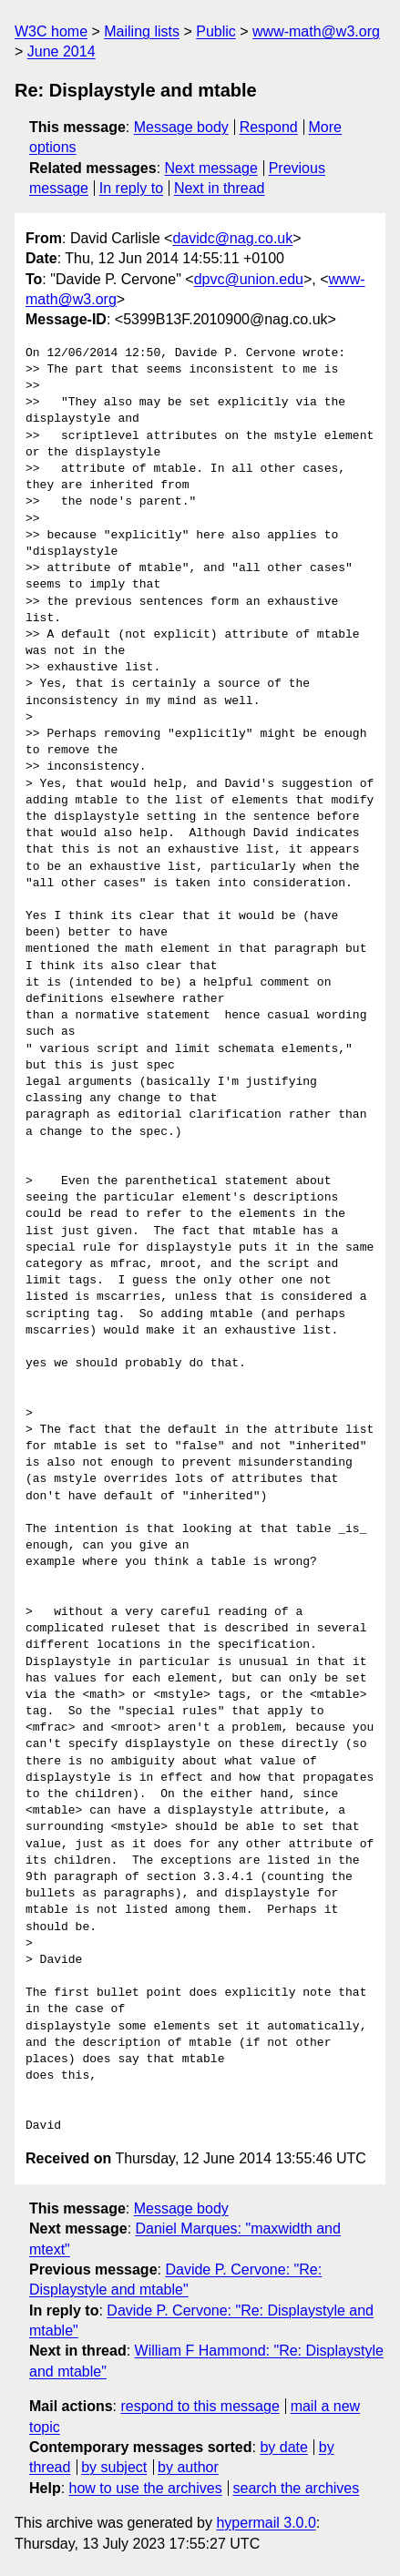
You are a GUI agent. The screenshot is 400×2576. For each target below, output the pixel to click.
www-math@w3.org (316, 31)
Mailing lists (141, 31)
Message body (181, 127)
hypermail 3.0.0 (265, 2522)
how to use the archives (145, 2488)
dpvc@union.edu (248, 279)
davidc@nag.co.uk (232, 238)
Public (216, 31)
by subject (114, 2467)
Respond (269, 127)
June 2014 (61, 51)
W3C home (51, 31)
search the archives (296, 2488)
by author (188, 2467)
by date (283, 2447)
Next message (211, 168)
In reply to (131, 188)
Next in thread (219, 188)
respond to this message (199, 2406)
